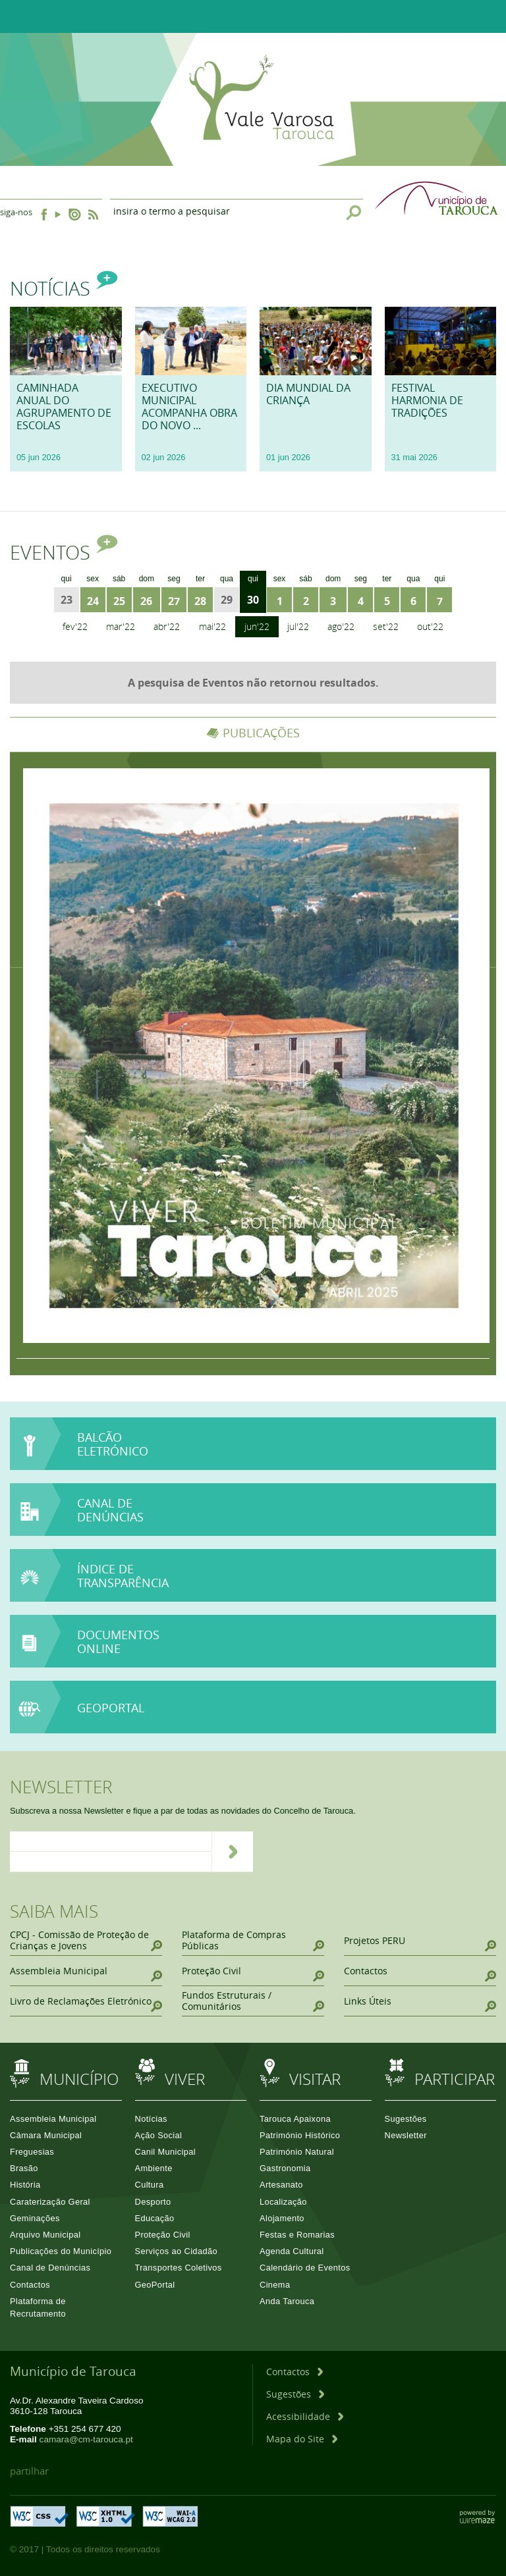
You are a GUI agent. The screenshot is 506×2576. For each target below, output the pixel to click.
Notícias (64, 288)
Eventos (64, 552)
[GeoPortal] (253, 1707)
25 (119, 601)
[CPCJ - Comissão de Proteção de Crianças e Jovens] (86, 1940)
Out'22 (430, 626)
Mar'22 (120, 626)
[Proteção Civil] (253, 1970)
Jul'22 (298, 626)
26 (146, 601)
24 (93, 601)
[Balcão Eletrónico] (253, 1444)
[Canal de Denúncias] (253, 1535)
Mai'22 (212, 626)
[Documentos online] (253, 1641)
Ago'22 (340, 626)
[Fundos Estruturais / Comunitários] (253, 2001)
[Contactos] (420, 1970)
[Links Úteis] (420, 2001)
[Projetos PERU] (420, 1940)
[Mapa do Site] (301, 2438)
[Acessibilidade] (304, 2416)
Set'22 (386, 626)
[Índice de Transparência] (253, 1575)
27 (174, 601)
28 (200, 601)
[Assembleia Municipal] (86, 1970)
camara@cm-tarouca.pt (86, 2439)
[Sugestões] (295, 2394)
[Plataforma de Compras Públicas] (253, 1940)
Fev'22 (75, 626)
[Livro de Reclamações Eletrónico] (86, 2001)
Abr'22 (167, 626)
